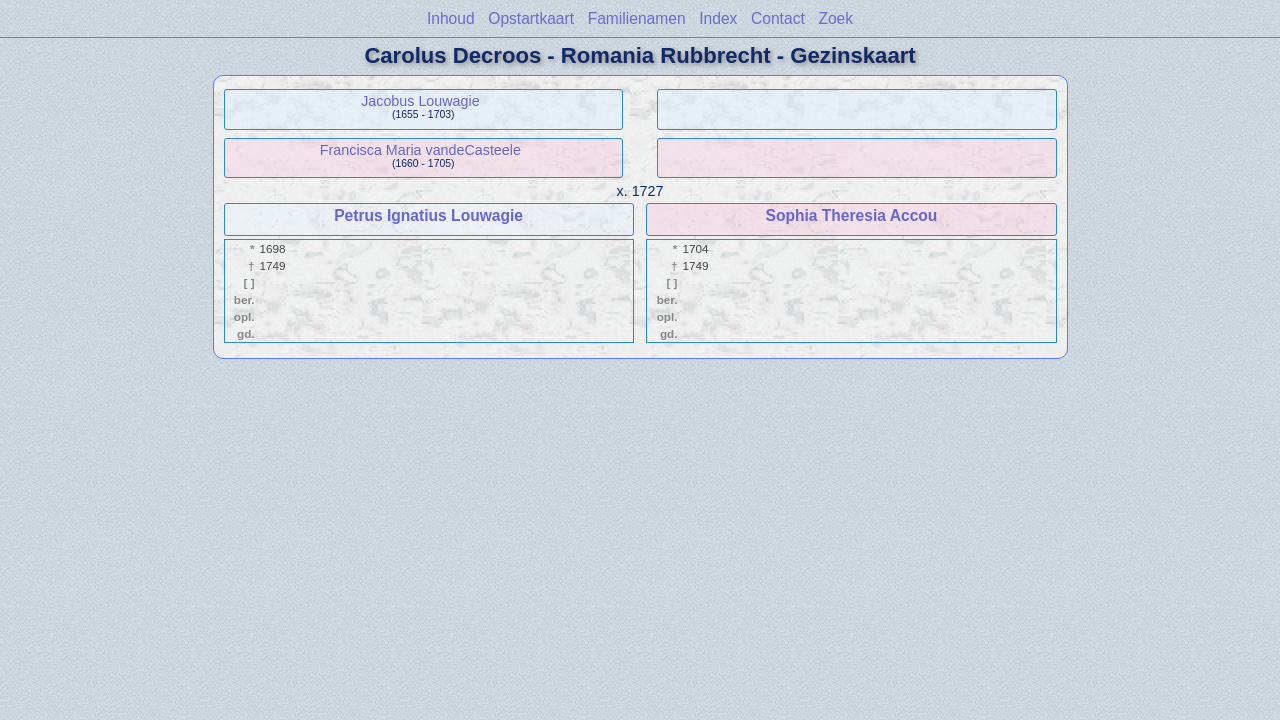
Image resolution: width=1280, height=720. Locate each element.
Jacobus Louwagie (420, 101)
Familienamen (637, 18)
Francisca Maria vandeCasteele (420, 150)
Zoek (835, 18)
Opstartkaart (531, 18)
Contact (778, 18)
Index (718, 18)
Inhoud (451, 18)
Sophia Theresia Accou (851, 215)
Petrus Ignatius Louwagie (428, 215)
